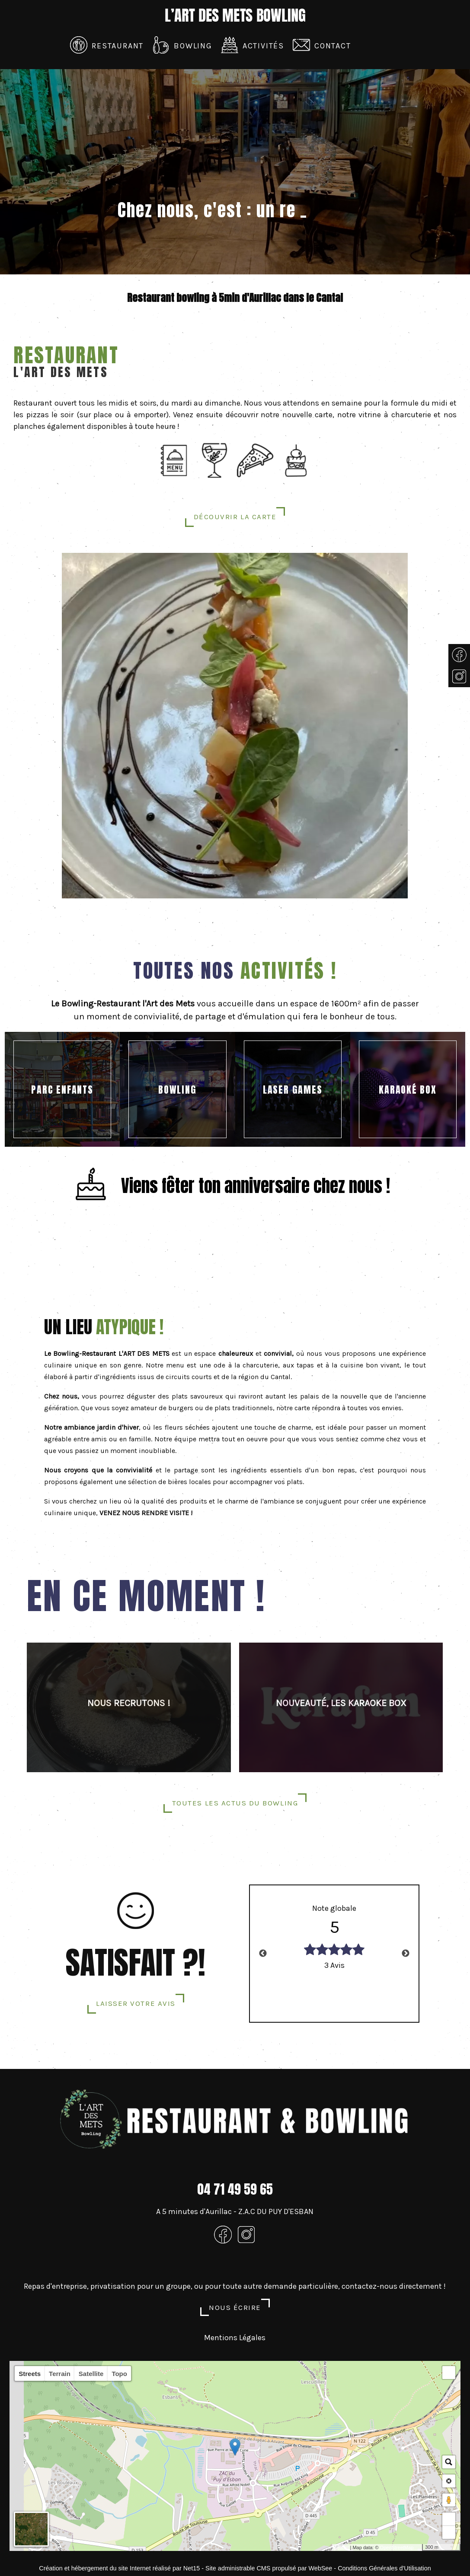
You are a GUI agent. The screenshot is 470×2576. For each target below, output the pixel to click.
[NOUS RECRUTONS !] (128, 1707)
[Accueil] (235, 16)
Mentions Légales (234, 2337)
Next (405, 1953)
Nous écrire (235, 2307)
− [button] (449, 2532)
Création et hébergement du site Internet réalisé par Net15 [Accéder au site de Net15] (119, 2568)
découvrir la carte (235, 516)
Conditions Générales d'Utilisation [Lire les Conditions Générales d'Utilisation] (384, 2568)
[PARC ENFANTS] (62, 1089)
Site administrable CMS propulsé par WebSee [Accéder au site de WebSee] (268, 2568)
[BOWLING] (177, 1089)
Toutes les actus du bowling (235, 1803)
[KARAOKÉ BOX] (407, 1089)
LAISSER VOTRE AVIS (136, 2003)
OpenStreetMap (397, 2547)
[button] (448, 2372)
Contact (332, 46)
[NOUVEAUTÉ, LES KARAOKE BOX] (341, 1707)
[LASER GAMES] (292, 1089)
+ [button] (449, 2519)
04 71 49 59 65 (235, 2189)
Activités (263, 46)
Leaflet (341, 2547)
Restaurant (118, 46)
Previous (263, 1953)
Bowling (193, 46)
